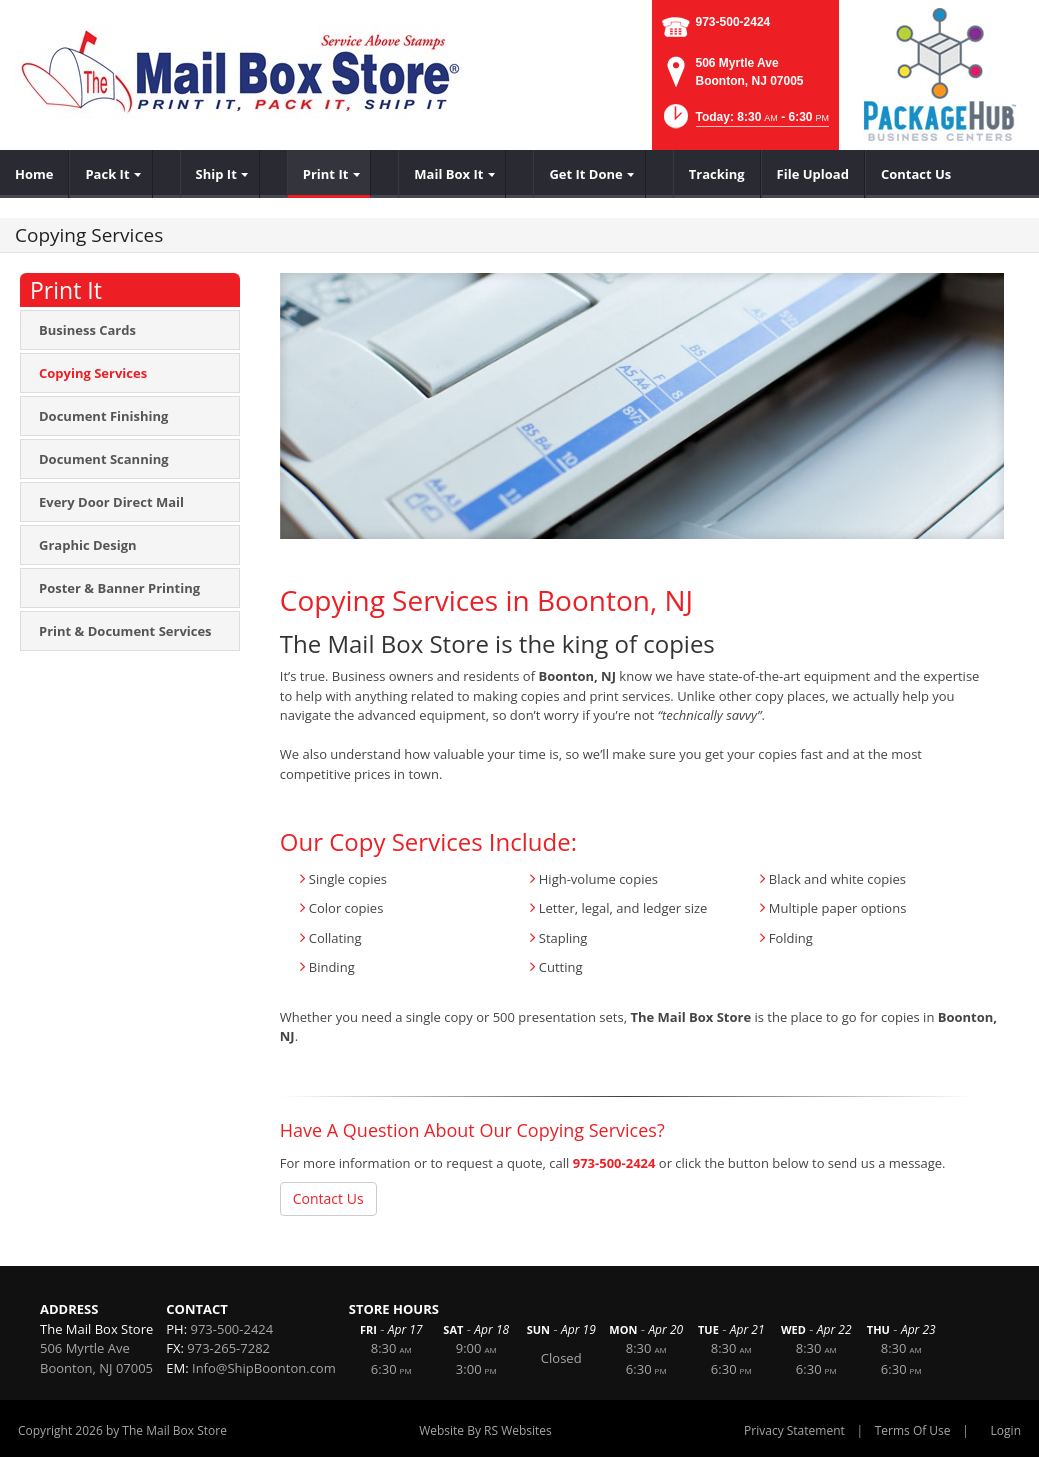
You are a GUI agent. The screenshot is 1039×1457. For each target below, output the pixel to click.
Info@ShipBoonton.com (264, 1368)
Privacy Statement (794, 1430)
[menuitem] (34, 174)
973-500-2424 (733, 22)
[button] (744, 122)
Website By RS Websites (485, 1430)
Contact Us (328, 1198)
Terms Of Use (913, 1430)
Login (1006, 1430)
